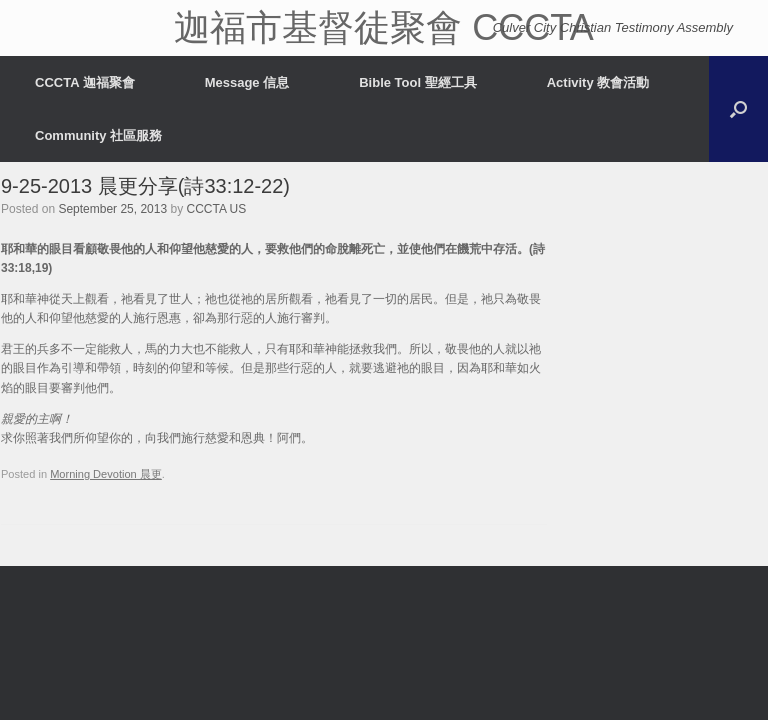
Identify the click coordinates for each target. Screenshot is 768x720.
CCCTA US (217, 209)
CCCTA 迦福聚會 (85, 82)
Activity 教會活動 (598, 82)
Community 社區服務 (98, 135)
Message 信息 (247, 82)
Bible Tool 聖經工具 (417, 82)
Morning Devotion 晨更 (106, 474)
